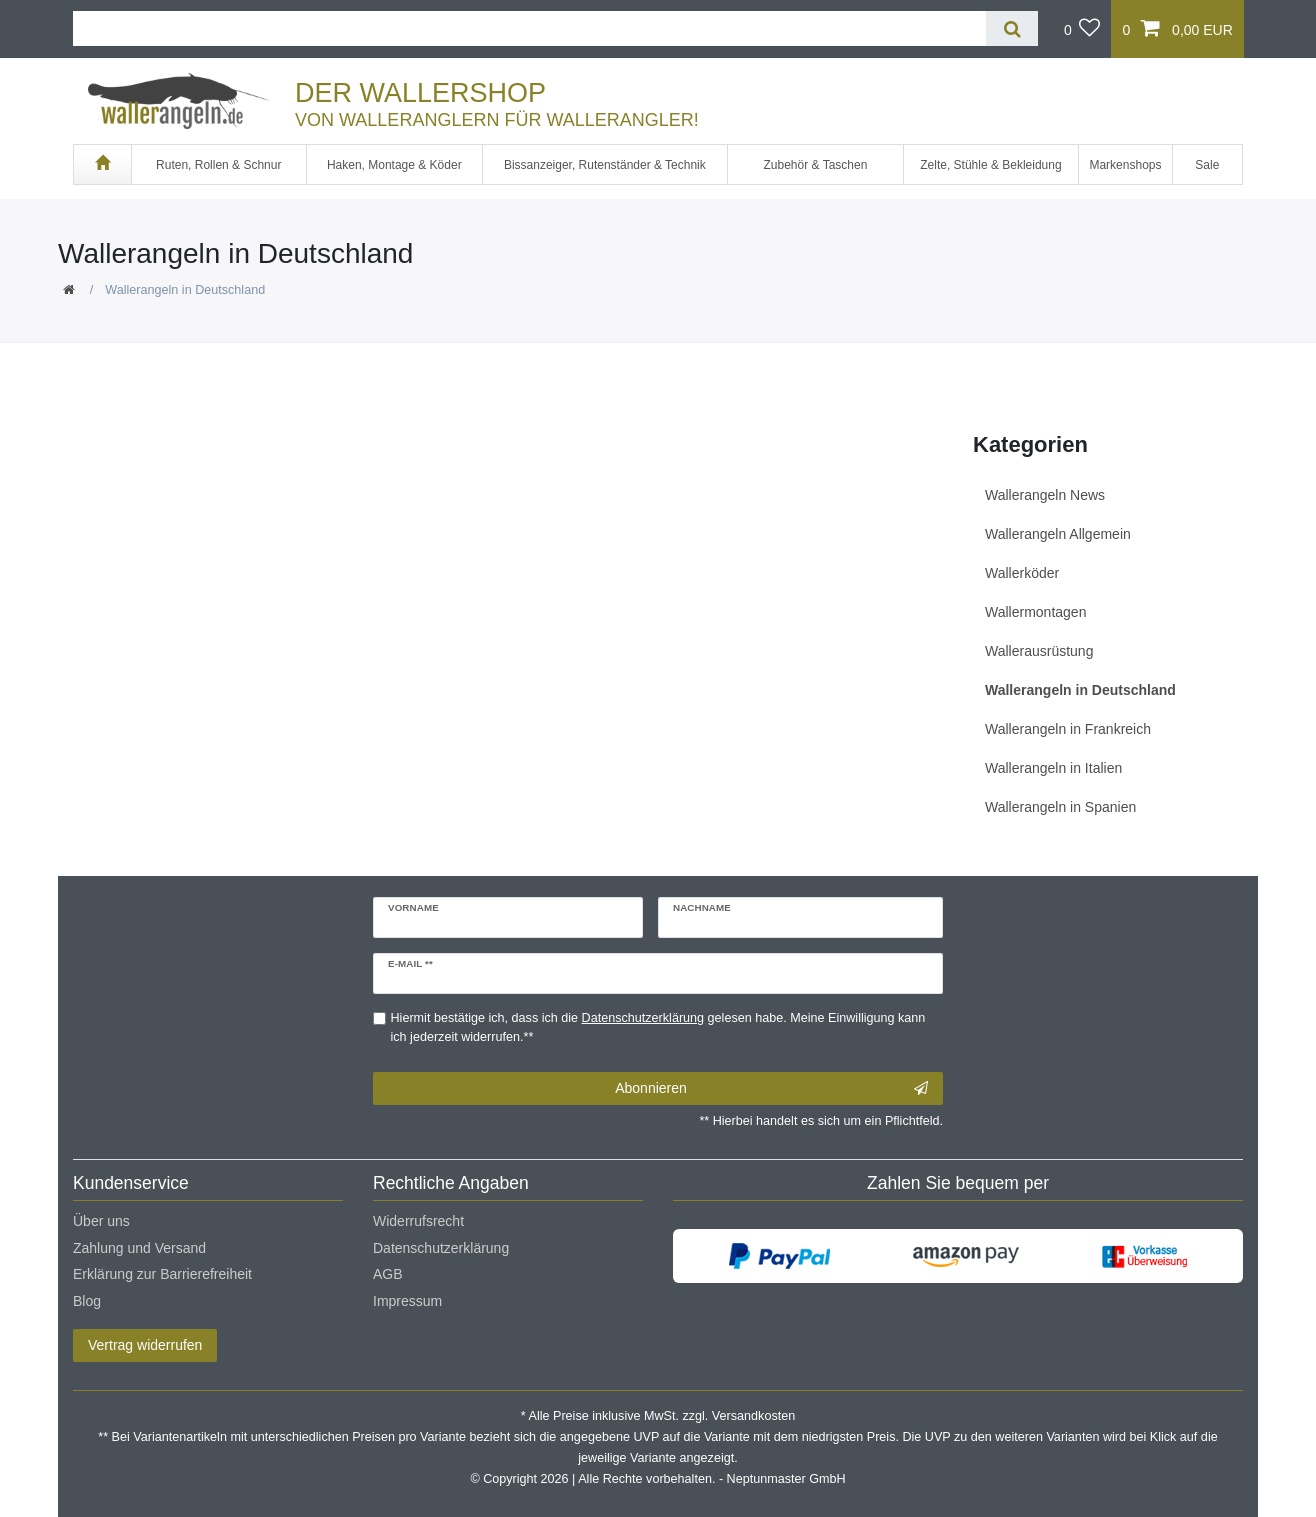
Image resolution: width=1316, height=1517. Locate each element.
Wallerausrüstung (1039, 651)
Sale (1207, 165)
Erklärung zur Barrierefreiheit (162, 1274)
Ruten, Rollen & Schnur (218, 165)
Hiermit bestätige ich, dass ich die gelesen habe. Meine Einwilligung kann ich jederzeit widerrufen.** (658, 1027)
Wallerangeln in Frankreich (1068, 729)
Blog (87, 1301)
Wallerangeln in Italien (1053, 768)
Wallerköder (1022, 573)
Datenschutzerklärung (441, 1248)
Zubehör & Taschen (816, 165)
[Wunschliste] (1082, 29)
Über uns (101, 1221)
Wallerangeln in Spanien (1060, 807)
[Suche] (1011, 28)
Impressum (407, 1301)
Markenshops (1125, 165)
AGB (388, 1274)
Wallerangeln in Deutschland (1080, 690)
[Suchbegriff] (529, 28)
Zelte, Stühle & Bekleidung (990, 165)
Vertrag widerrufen (145, 1345)
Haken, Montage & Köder (394, 165)
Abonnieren (771, 1089)
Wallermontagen (1035, 612)
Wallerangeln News (1045, 495)
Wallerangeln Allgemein (1058, 534)
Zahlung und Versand (139, 1248)
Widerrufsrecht (418, 1221)
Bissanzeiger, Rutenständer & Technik (605, 165)
